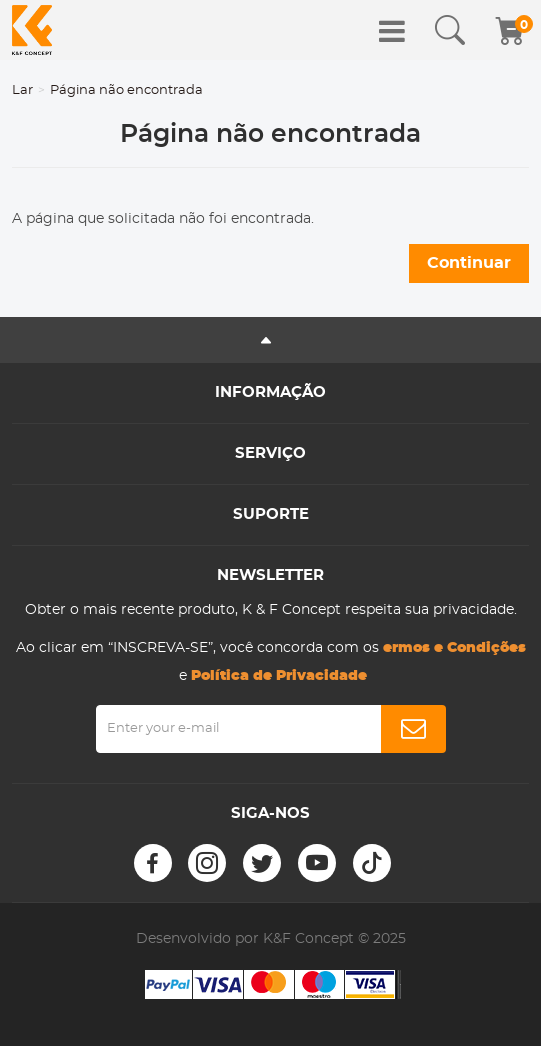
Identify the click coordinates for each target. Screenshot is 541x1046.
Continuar (469, 263)
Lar (22, 90)
